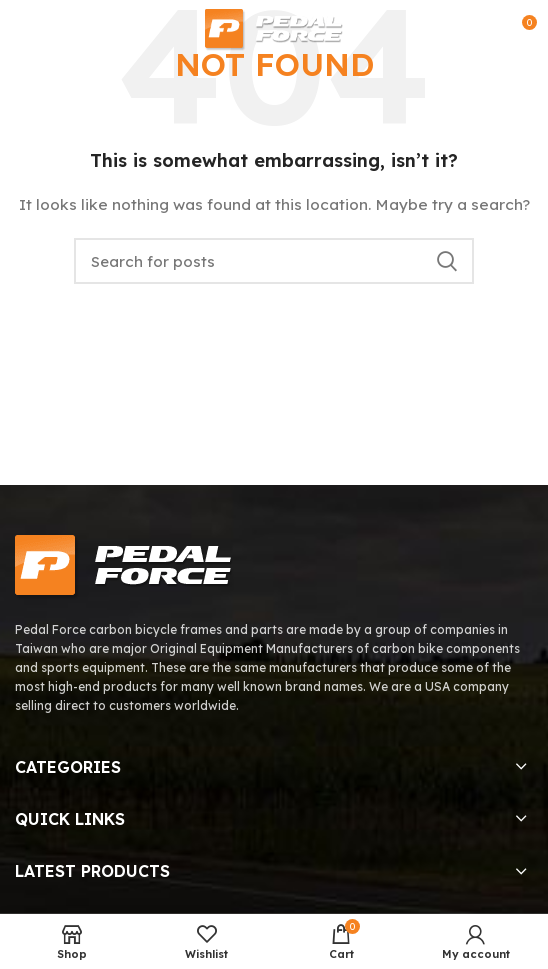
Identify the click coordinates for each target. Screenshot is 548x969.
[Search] (274, 261)
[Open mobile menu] (23, 30)
